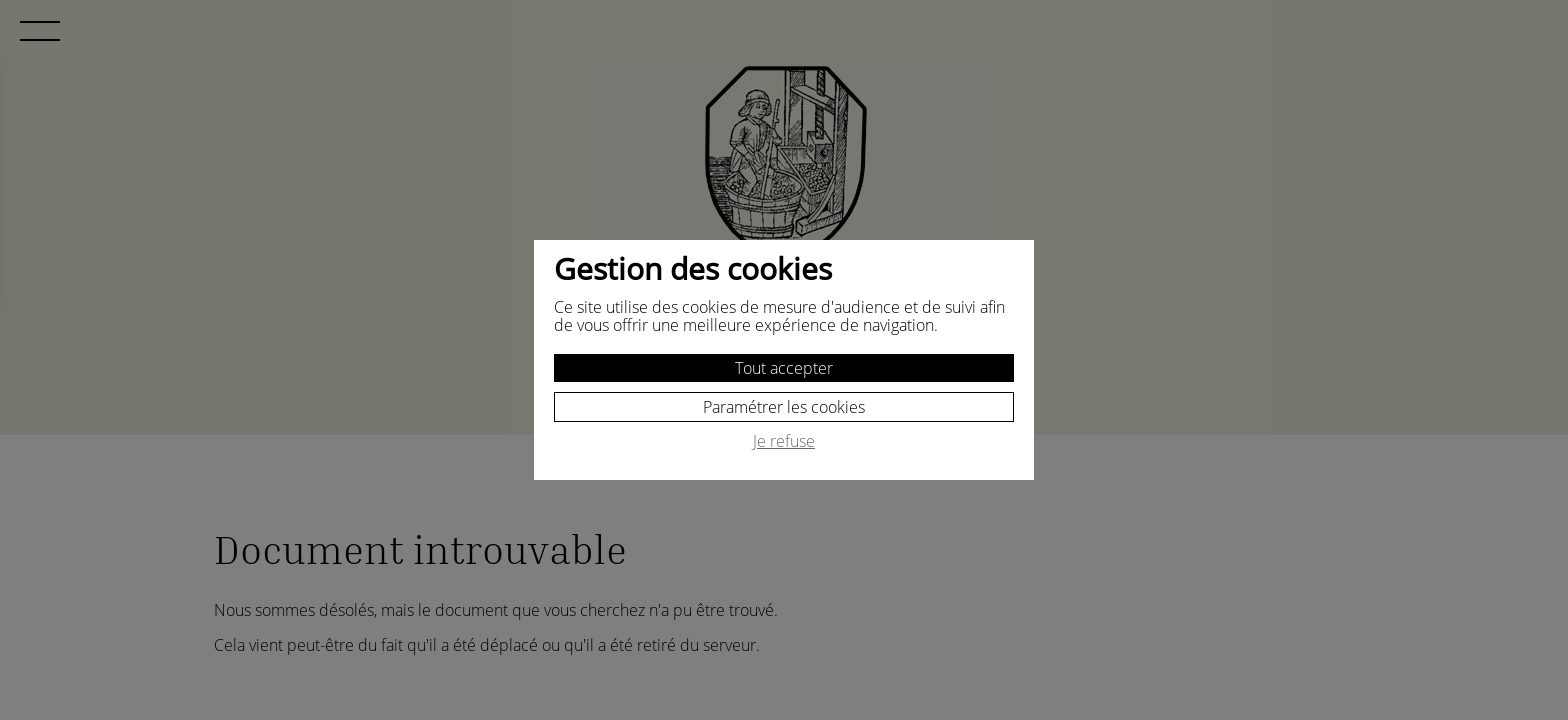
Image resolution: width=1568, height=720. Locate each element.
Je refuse (784, 442)
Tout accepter (784, 368)
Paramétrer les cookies (784, 407)
